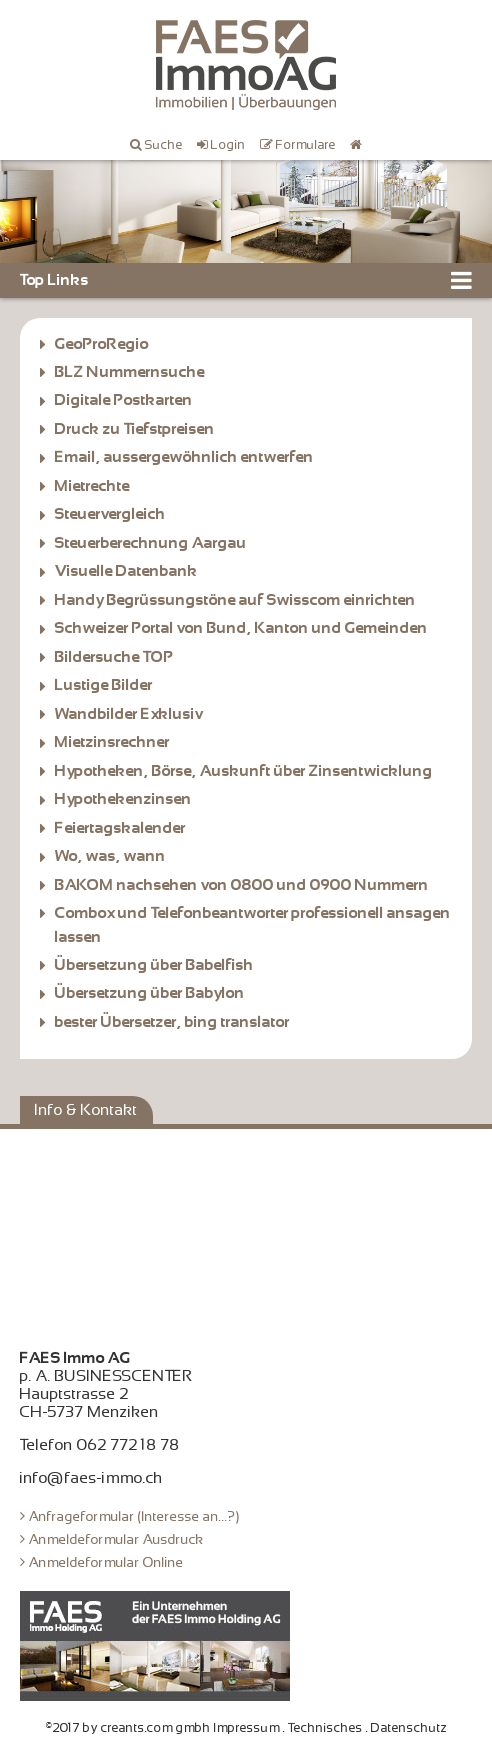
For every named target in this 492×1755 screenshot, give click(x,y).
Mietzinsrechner (112, 742)
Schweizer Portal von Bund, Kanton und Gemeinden (241, 628)
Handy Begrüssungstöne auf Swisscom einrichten (235, 600)
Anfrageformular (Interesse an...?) (134, 1516)
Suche (164, 145)
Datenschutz (409, 1728)
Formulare (306, 145)
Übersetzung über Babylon (150, 993)
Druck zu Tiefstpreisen (135, 429)
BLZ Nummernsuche (130, 372)
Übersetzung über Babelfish (154, 965)
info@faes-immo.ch (91, 1478)
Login (228, 145)
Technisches (325, 1728)
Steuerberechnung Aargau (151, 543)
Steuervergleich (112, 514)
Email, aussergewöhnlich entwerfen (184, 457)
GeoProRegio (102, 344)
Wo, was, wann (110, 856)
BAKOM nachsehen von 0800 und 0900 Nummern (242, 885)
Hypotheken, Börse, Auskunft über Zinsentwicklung (244, 771)
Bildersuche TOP (114, 657)
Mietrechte (92, 486)
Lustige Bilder (104, 685)
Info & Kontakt (86, 1110)
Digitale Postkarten (124, 400)
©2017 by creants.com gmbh (128, 1728)
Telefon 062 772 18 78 (100, 1445)
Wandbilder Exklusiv (129, 714)
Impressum (247, 1728)
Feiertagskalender (120, 828)
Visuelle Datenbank (126, 571)
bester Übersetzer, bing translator (172, 1022)
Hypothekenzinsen (123, 799)
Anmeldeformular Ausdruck (116, 1539)
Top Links (54, 280)
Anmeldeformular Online (106, 1562)
